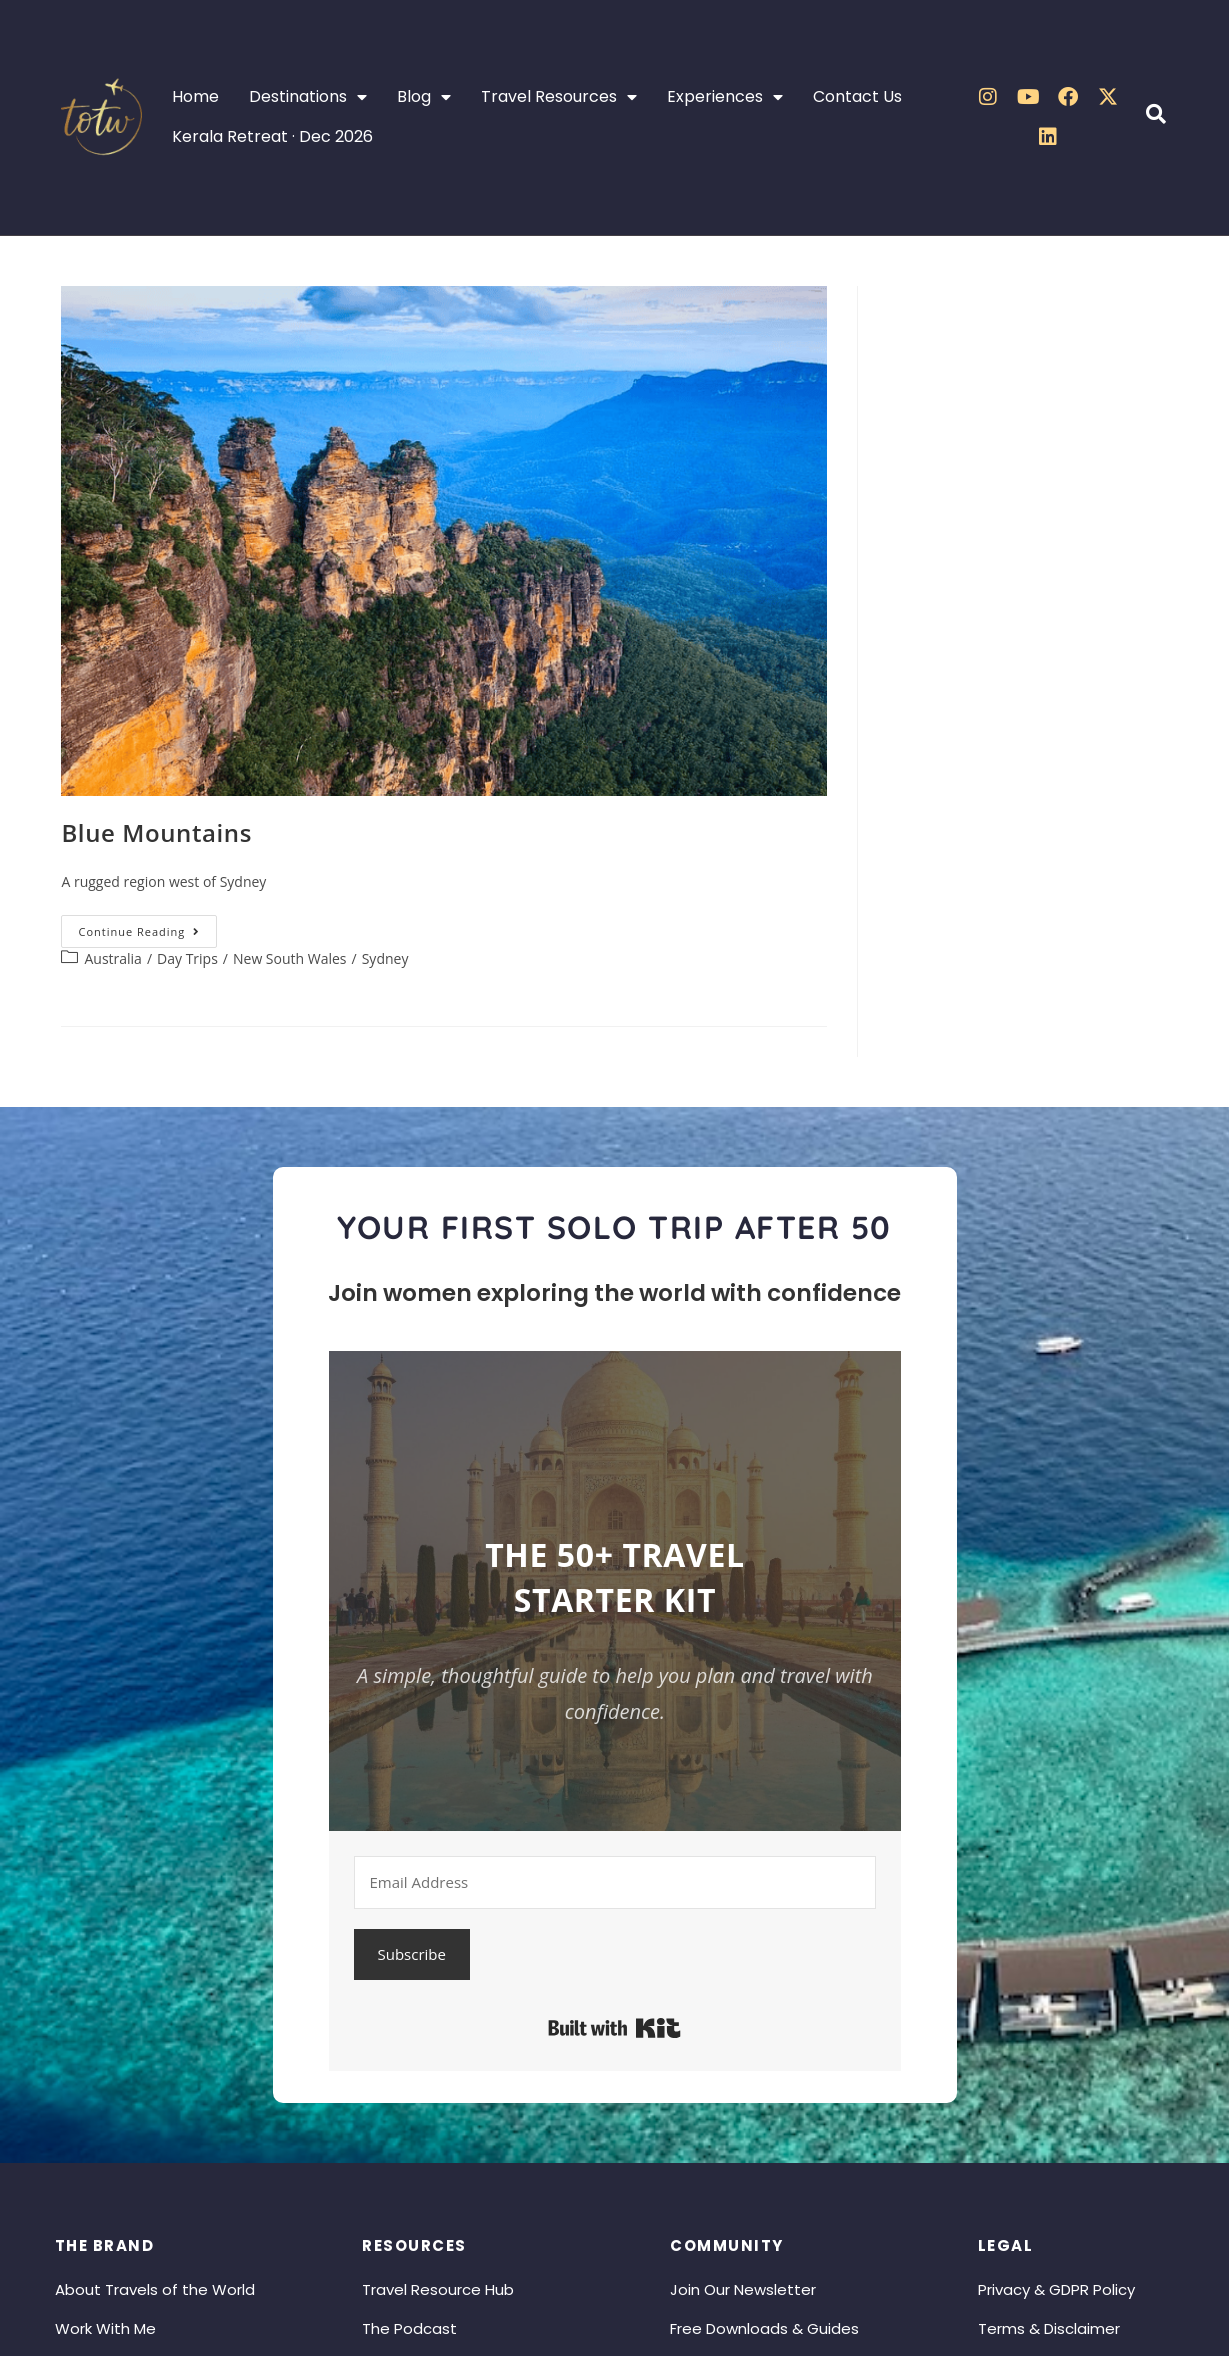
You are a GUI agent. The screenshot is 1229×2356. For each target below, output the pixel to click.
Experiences (725, 97)
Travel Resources (559, 97)
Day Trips (187, 958)
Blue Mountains (156, 832)
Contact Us (857, 96)
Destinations (308, 97)
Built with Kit (614, 2028)
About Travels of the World (155, 2289)
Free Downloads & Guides (764, 2328)
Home (195, 96)
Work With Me (105, 2328)
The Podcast (409, 2328)
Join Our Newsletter (743, 2289)
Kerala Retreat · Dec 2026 (272, 136)
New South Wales (290, 958)
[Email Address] (615, 1882)
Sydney (385, 958)
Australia (112, 958)
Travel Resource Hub (438, 2289)
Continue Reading (147, 927)
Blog (424, 97)
